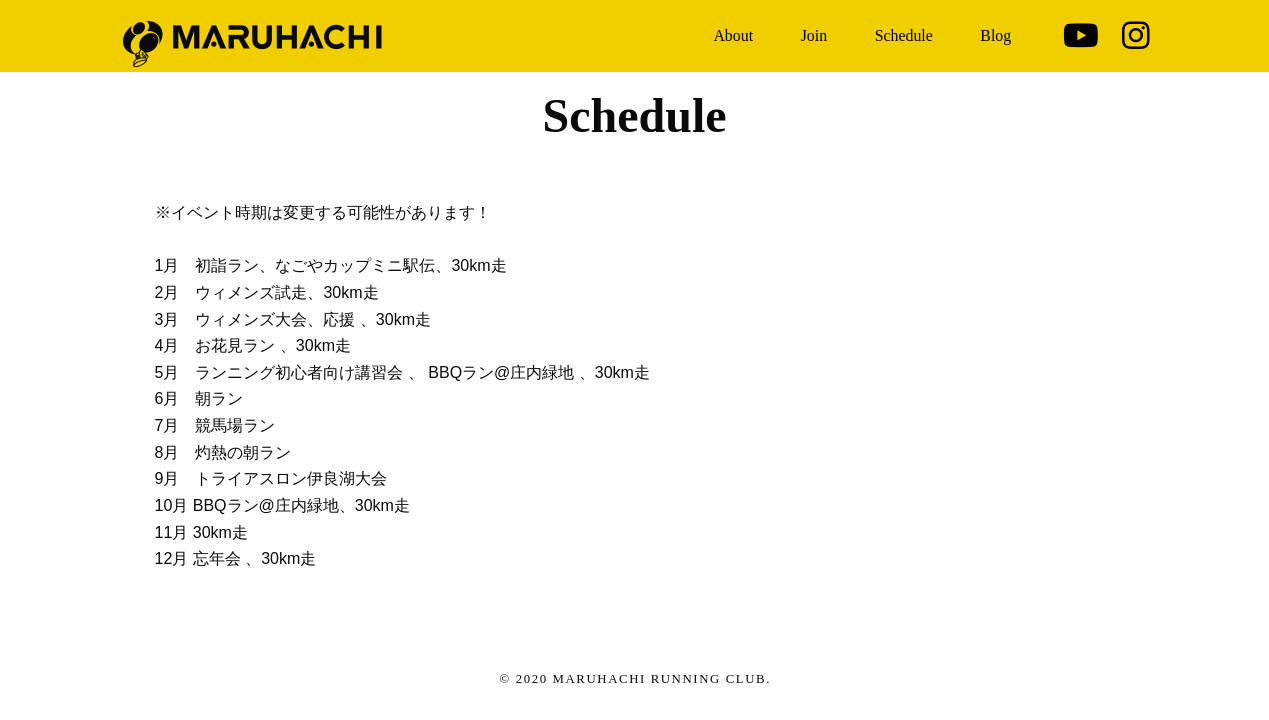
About (733, 35)
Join (814, 35)
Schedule (904, 35)
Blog (995, 35)
